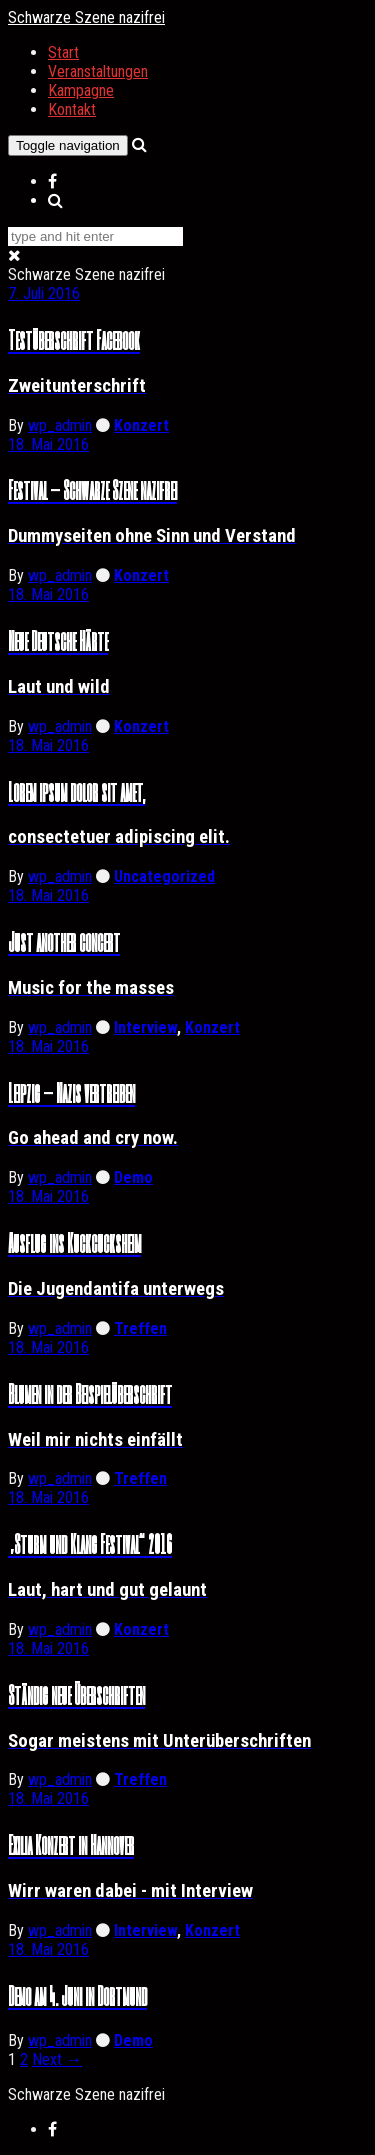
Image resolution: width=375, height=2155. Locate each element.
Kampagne (81, 90)
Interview (145, 1027)
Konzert (141, 425)
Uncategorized (164, 876)
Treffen (140, 1328)
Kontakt (72, 109)
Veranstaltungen (98, 71)
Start (63, 52)
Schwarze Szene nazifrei (86, 17)
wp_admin (60, 425)
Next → (57, 2059)
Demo (133, 1177)
